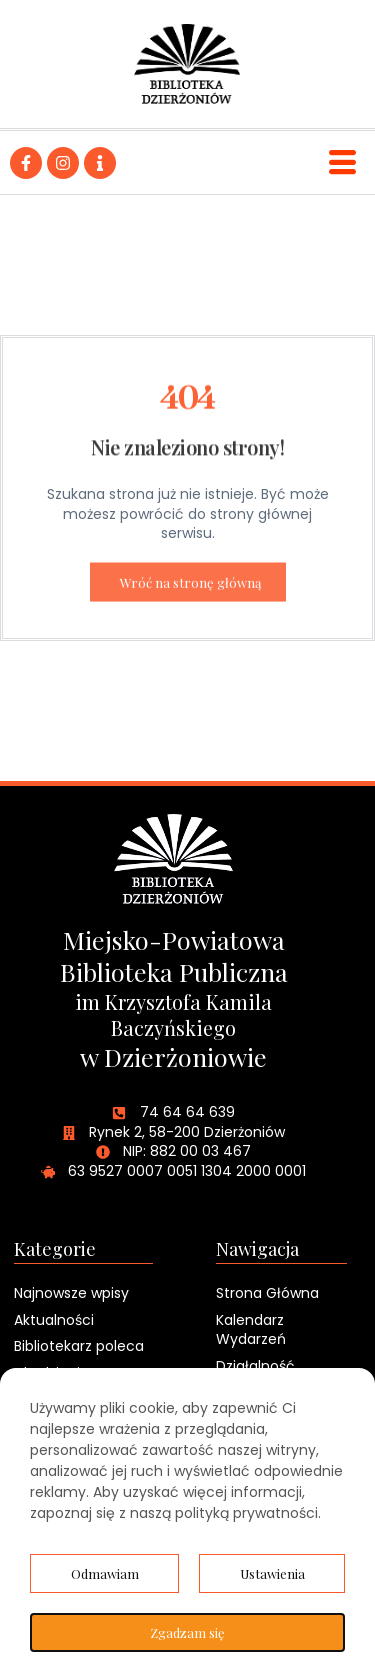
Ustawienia (272, 1573)
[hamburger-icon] (342, 162)
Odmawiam (105, 1573)
